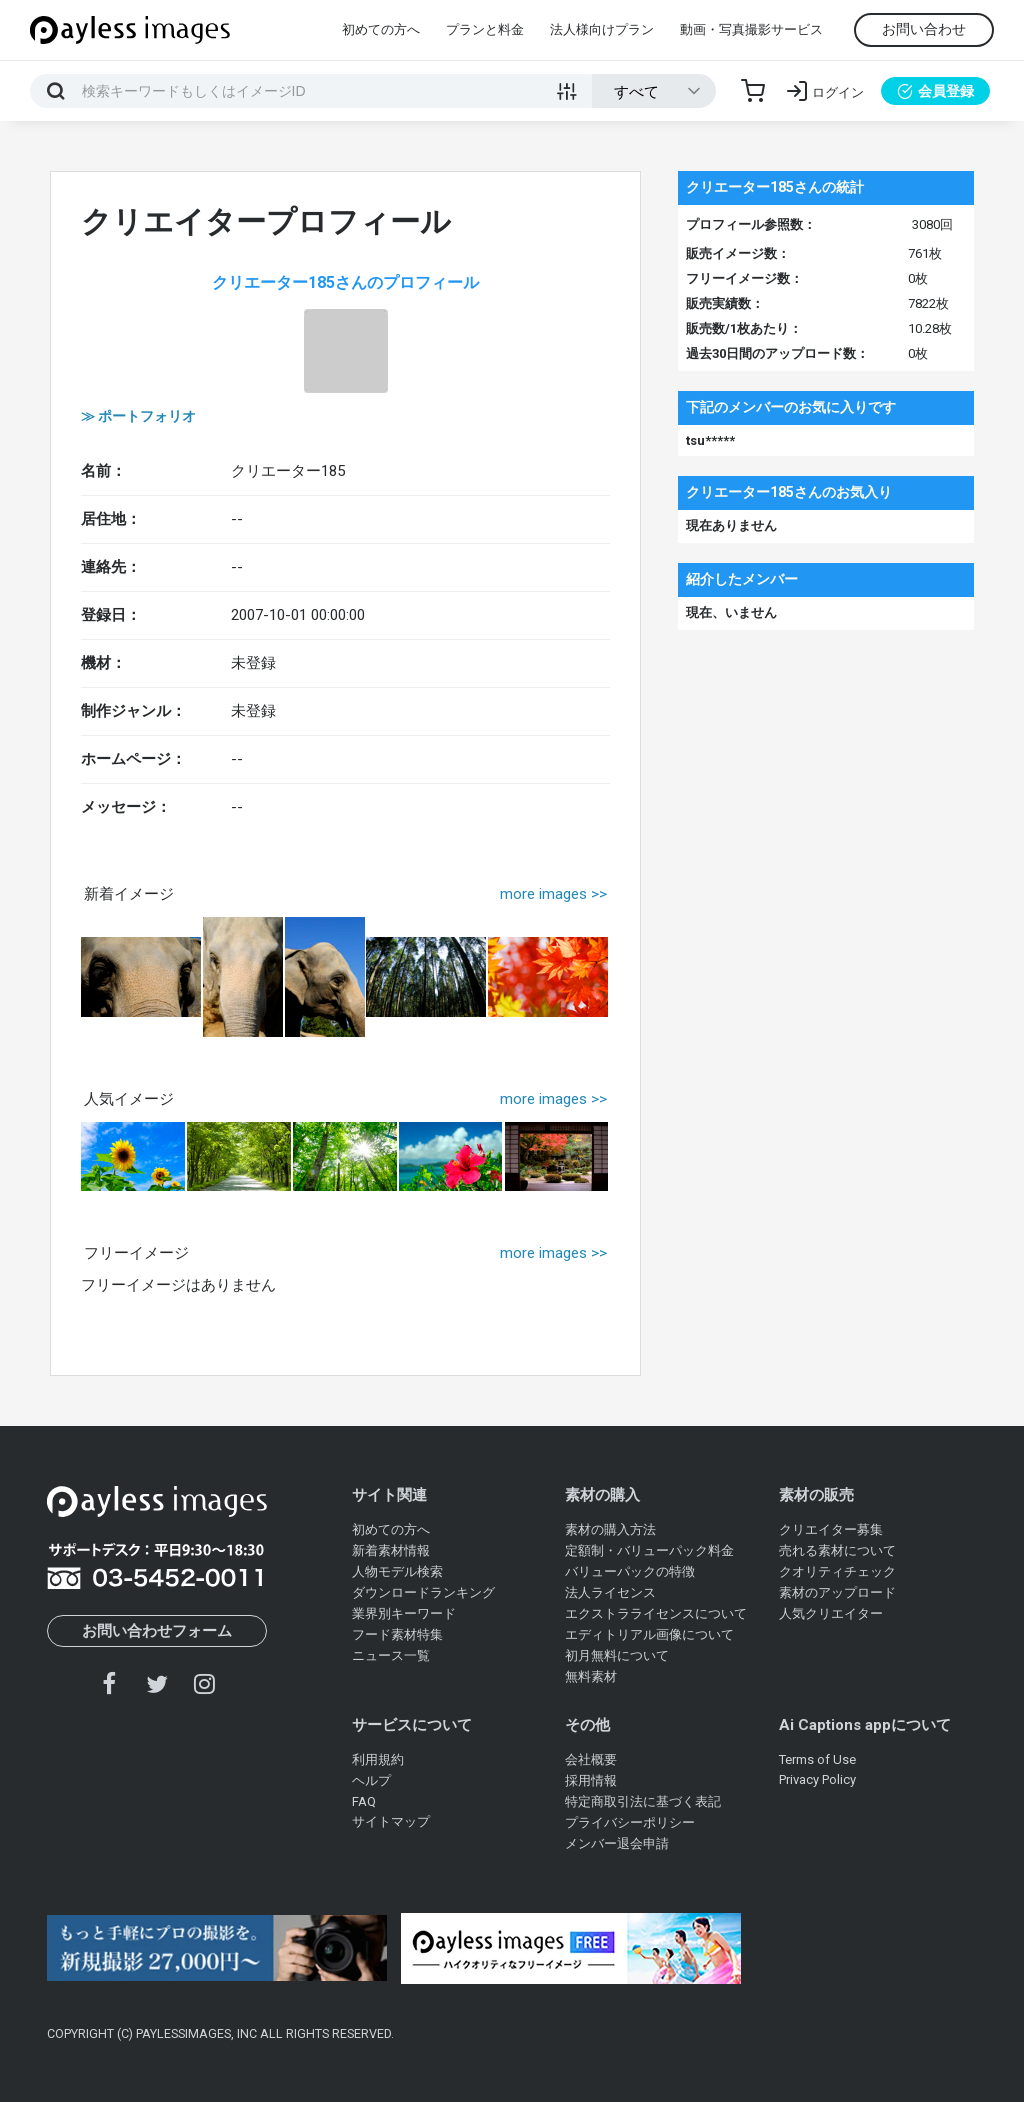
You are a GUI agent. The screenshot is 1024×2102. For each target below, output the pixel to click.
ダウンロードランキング (423, 1592)
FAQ (364, 1801)
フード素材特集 (397, 1634)
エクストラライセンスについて (656, 1613)
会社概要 (591, 1759)
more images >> (553, 894)
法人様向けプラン (602, 29)
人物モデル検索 (397, 1571)
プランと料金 (485, 29)
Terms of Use (817, 1759)
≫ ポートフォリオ (138, 416)
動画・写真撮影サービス (751, 29)
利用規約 (378, 1759)
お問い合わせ (924, 29)
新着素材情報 (391, 1550)
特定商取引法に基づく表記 (643, 1801)
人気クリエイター (831, 1613)
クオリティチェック (837, 1571)
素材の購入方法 (610, 1529)
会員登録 (935, 91)
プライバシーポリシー (630, 1822)
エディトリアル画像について (649, 1634)
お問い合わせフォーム (157, 1631)
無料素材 (591, 1676)
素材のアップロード (837, 1592)
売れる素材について (837, 1550)
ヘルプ (371, 1780)
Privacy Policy (817, 1779)
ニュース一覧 (391, 1655)
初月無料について (617, 1655)
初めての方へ (381, 29)
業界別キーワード (404, 1613)
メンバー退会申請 (617, 1843)
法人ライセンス (610, 1592)
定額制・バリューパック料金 (649, 1550)
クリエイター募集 (831, 1529)
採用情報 (591, 1780)
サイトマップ (391, 1821)
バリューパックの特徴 (630, 1571)
